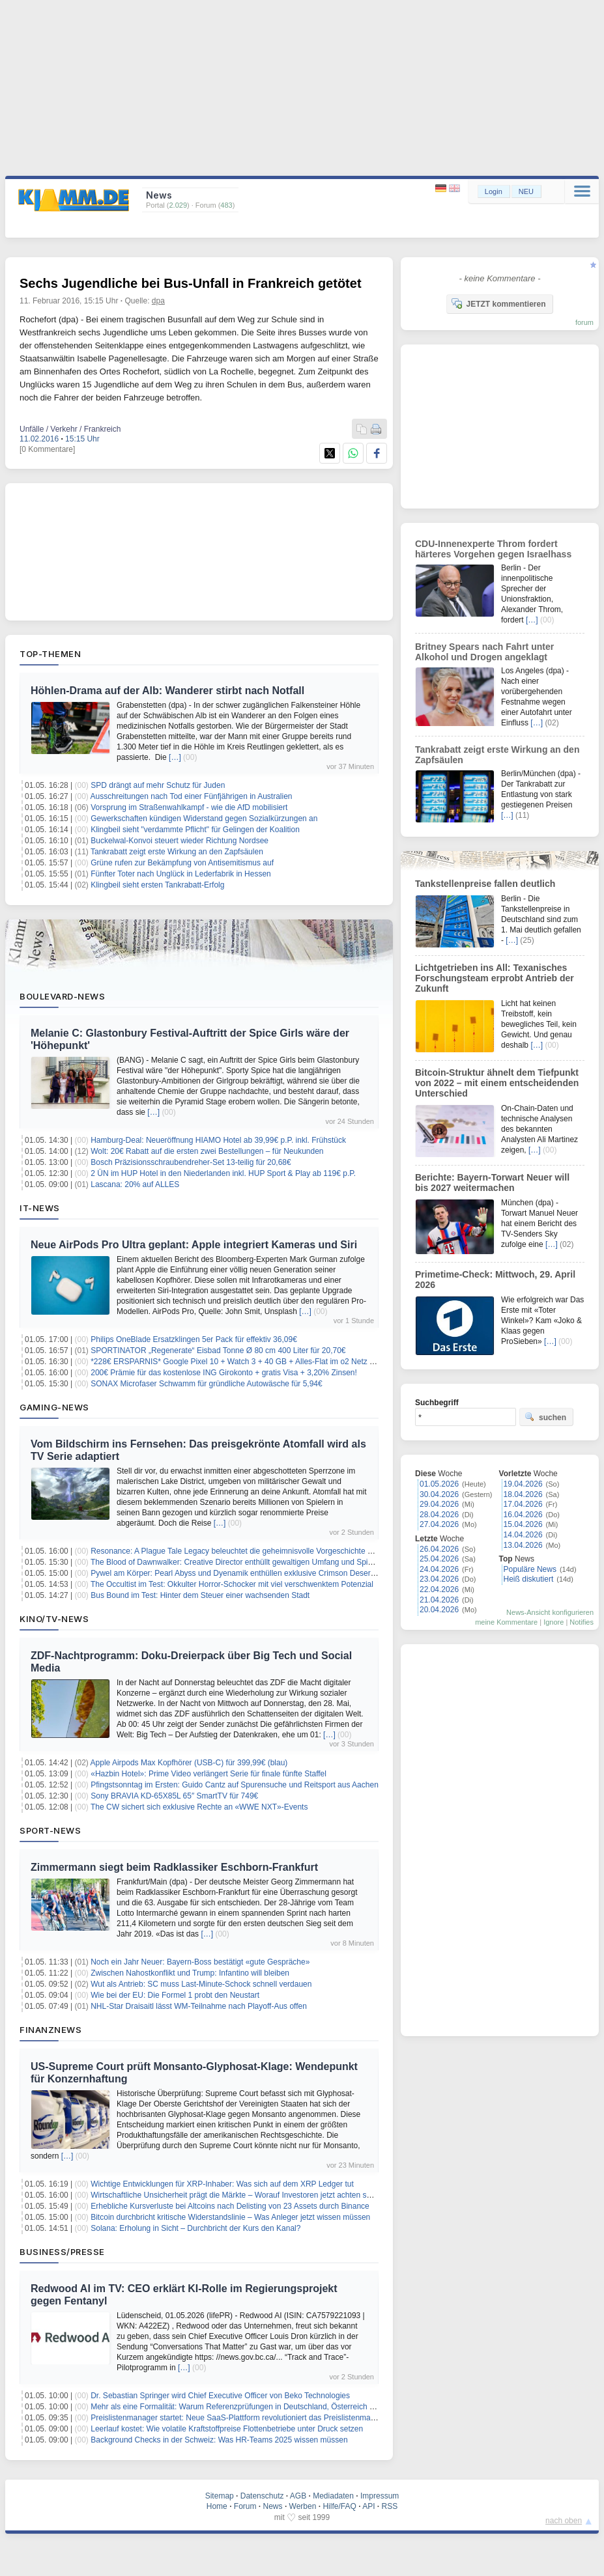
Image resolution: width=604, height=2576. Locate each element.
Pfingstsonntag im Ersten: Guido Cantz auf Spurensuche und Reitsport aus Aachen (235, 1784)
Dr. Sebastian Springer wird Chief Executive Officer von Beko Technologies (220, 2395)
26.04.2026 (439, 1549)
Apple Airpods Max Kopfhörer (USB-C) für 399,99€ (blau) (189, 1762)
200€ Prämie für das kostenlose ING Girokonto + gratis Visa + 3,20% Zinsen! (224, 1372)
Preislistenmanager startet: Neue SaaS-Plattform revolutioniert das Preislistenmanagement (248, 2417)
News (273, 2506)
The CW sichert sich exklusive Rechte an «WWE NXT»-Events (199, 1807)
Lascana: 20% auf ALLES (135, 1184)
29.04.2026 (439, 1504)
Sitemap (219, 2495)
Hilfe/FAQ (339, 2506)
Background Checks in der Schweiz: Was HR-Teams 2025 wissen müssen (219, 2439)
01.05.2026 (439, 1484)
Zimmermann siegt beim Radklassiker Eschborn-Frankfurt (174, 1867)
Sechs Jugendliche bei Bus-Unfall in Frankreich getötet (191, 283)
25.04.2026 (439, 1558)
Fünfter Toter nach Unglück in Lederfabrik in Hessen (181, 873)
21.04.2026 (439, 1599)
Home (217, 2506)
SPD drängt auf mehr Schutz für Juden (158, 785)
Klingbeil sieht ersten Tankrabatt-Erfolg (157, 884)
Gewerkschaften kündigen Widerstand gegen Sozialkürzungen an (204, 818)
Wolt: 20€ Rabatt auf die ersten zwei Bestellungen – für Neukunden (207, 1151)
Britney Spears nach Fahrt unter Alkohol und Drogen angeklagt (484, 651)
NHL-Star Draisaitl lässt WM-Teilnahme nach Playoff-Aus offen (199, 2006)
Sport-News (50, 1830)
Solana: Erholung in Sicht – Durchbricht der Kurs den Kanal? (195, 2228)
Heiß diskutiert (529, 1579)
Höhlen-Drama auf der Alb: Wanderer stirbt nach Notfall (167, 690)
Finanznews (50, 2029)
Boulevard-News (62, 996)
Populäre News (530, 1569)
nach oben (563, 2520)
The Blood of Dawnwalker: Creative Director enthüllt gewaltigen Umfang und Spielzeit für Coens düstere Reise (281, 1562)
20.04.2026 (439, 1609)
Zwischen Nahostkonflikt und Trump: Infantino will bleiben (190, 1973)
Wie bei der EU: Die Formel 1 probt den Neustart (175, 1995)
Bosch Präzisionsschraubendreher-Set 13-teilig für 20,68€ (191, 1162)
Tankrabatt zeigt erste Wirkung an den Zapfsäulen (177, 851)
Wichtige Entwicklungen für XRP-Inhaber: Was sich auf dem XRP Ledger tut (222, 2184)
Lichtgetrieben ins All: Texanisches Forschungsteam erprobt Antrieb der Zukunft (494, 978)
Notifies (581, 1622)
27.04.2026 (439, 1524)
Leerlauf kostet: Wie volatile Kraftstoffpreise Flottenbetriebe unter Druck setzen (227, 2428)
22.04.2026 (439, 1589)
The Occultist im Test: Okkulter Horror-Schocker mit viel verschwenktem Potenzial (232, 1584)
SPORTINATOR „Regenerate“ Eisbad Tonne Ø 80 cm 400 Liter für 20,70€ (218, 1350)
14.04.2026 (523, 1534)
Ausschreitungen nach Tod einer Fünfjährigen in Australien (192, 796)
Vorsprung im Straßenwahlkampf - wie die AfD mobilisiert (189, 807)
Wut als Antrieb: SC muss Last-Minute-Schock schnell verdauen (201, 1984)
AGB (298, 2495)
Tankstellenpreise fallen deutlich (485, 883)
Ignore (553, 1622)
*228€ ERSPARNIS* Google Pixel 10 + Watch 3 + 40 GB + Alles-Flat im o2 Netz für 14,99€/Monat (260, 1361)
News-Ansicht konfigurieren (550, 1612)
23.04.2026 (439, 1579)
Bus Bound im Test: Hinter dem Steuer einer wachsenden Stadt (200, 1595)
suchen (545, 1417)
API (368, 2506)
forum (584, 322)
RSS (390, 2506)
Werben (303, 2506)
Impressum (379, 2495)
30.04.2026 (439, 1494)
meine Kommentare (506, 1622)
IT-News (40, 1208)
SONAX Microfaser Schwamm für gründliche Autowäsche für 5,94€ (207, 1383)
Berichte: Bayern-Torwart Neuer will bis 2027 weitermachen (492, 1182)
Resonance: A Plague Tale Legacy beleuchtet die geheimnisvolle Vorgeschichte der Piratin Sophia (260, 1551)
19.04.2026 (523, 1484)
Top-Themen (50, 654)
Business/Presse (62, 2252)
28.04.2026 (439, 1514)
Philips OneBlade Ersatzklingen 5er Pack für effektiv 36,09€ (194, 1339)
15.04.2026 (523, 1524)
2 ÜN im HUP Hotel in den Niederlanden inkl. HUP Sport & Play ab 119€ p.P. (223, 1173)
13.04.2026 (523, 1545)
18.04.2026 (523, 1494)
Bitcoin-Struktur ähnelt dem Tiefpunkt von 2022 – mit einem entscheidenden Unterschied (497, 1083)
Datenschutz (262, 2495)
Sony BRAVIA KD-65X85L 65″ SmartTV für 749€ (174, 1795)
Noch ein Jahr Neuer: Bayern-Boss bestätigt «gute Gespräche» (200, 1962)
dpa (158, 300)
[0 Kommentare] (47, 449)
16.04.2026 (523, 1514)
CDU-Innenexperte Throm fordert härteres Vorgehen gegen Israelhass (493, 549)
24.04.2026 (439, 1569)
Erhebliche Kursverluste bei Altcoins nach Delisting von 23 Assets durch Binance (230, 2206)
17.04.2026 (523, 1504)
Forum (245, 2506)
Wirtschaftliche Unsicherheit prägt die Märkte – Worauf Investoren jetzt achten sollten (238, 2195)
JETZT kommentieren (498, 303)
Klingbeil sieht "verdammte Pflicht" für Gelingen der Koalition (195, 829)
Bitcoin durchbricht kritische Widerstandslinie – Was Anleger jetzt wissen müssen (230, 2217)
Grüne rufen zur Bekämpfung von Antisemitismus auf (182, 862)
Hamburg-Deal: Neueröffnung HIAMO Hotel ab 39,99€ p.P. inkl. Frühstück (218, 1140)
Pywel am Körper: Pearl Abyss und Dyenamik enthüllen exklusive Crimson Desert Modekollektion (259, 1573)
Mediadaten (333, 2495)
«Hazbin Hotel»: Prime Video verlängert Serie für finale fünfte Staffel (208, 1773)
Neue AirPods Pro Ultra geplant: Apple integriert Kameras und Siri (194, 1244)
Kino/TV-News (54, 1619)
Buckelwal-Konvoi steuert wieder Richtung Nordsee (179, 840)
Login (493, 191)
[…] (175, 757)
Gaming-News (54, 1407)
